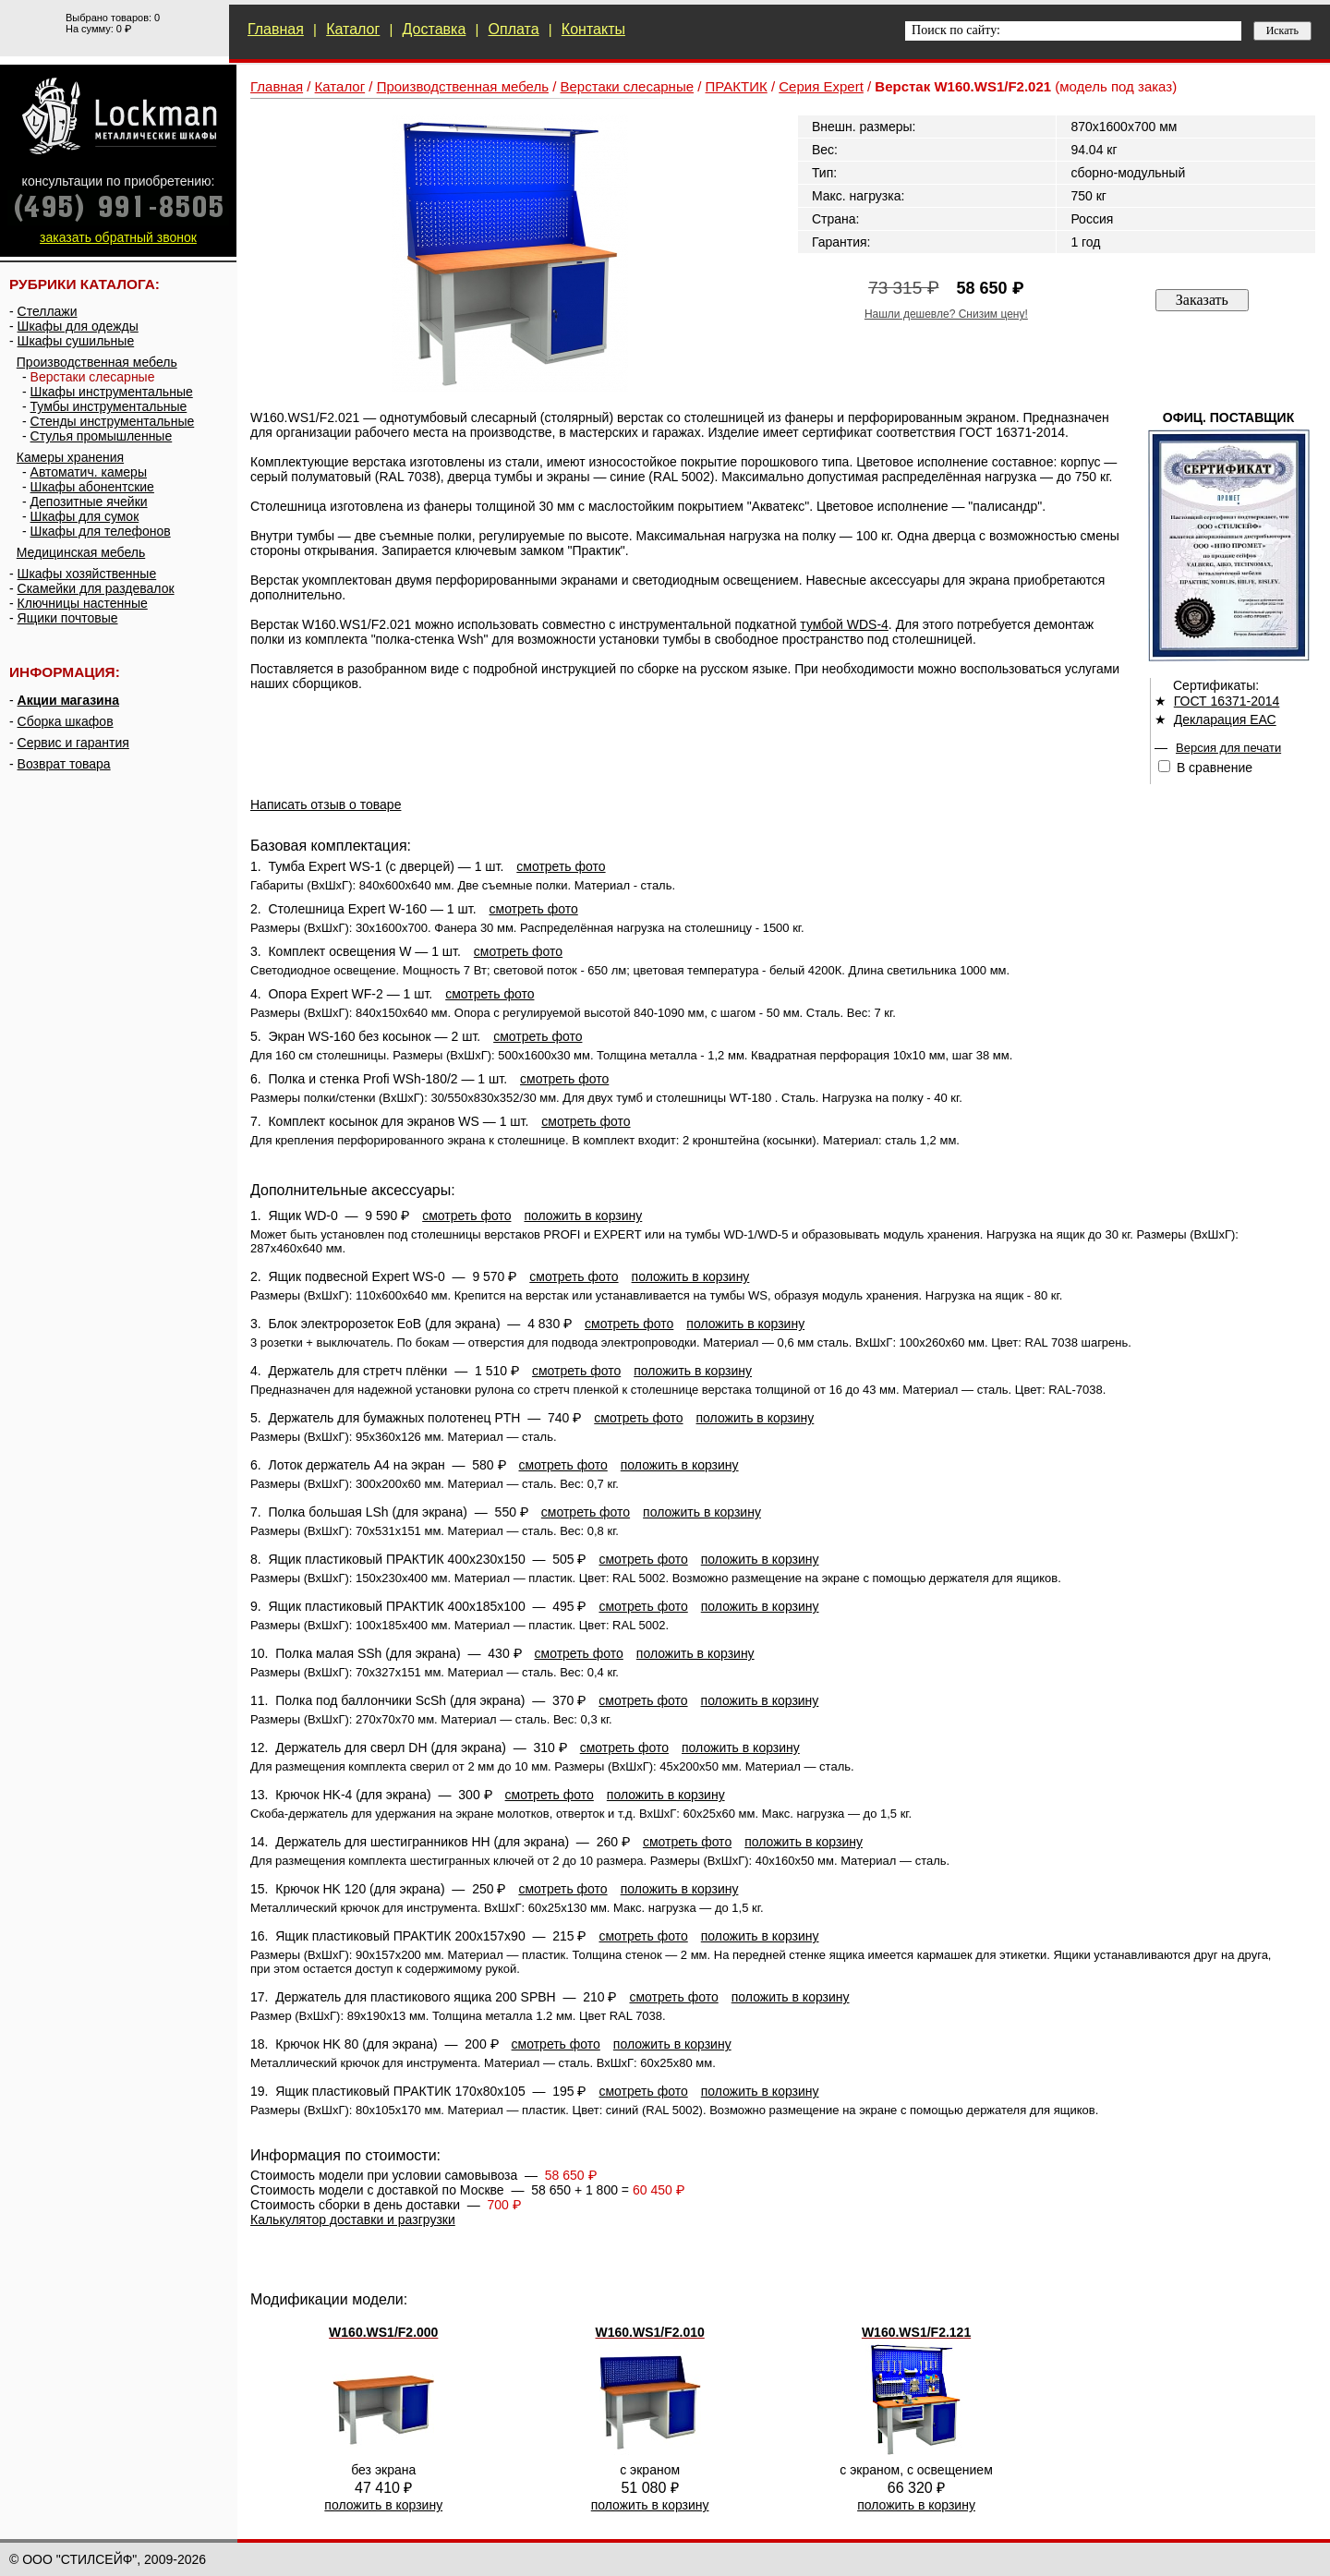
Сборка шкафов (66, 721)
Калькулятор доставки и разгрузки (352, 2219)
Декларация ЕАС (1225, 719)
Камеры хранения (70, 457)
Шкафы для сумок (84, 516)
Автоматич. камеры (88, 472)
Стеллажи (48, 311)
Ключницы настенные (83, 603)
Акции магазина (68, 700)
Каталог (353, 29)
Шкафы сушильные (76, 340)
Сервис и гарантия (73, 742)
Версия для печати (1228, 748)
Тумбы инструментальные (108, 406)
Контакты (593, 29)
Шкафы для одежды (78, 326)
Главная (276, 29)
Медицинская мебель (81, 552)
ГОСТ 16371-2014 (1227, 701)
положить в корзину (583, 1215)
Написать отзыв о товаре (325, 804)
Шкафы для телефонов (100, 531)
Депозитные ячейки (89, 501)
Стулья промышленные (101, 436)
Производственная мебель (97, 362)
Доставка (434, 29)
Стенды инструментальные (112, 421)
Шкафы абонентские (92, 486)
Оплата (514, 29)
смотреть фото (560, 866)
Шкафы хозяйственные (87, 573)
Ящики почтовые (68, 618)
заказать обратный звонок (118, 237)
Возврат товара (64, 763)
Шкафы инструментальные (111, 391)
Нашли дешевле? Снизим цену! (946, 314)
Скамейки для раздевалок (96, 588)
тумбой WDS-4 (844, 624)
